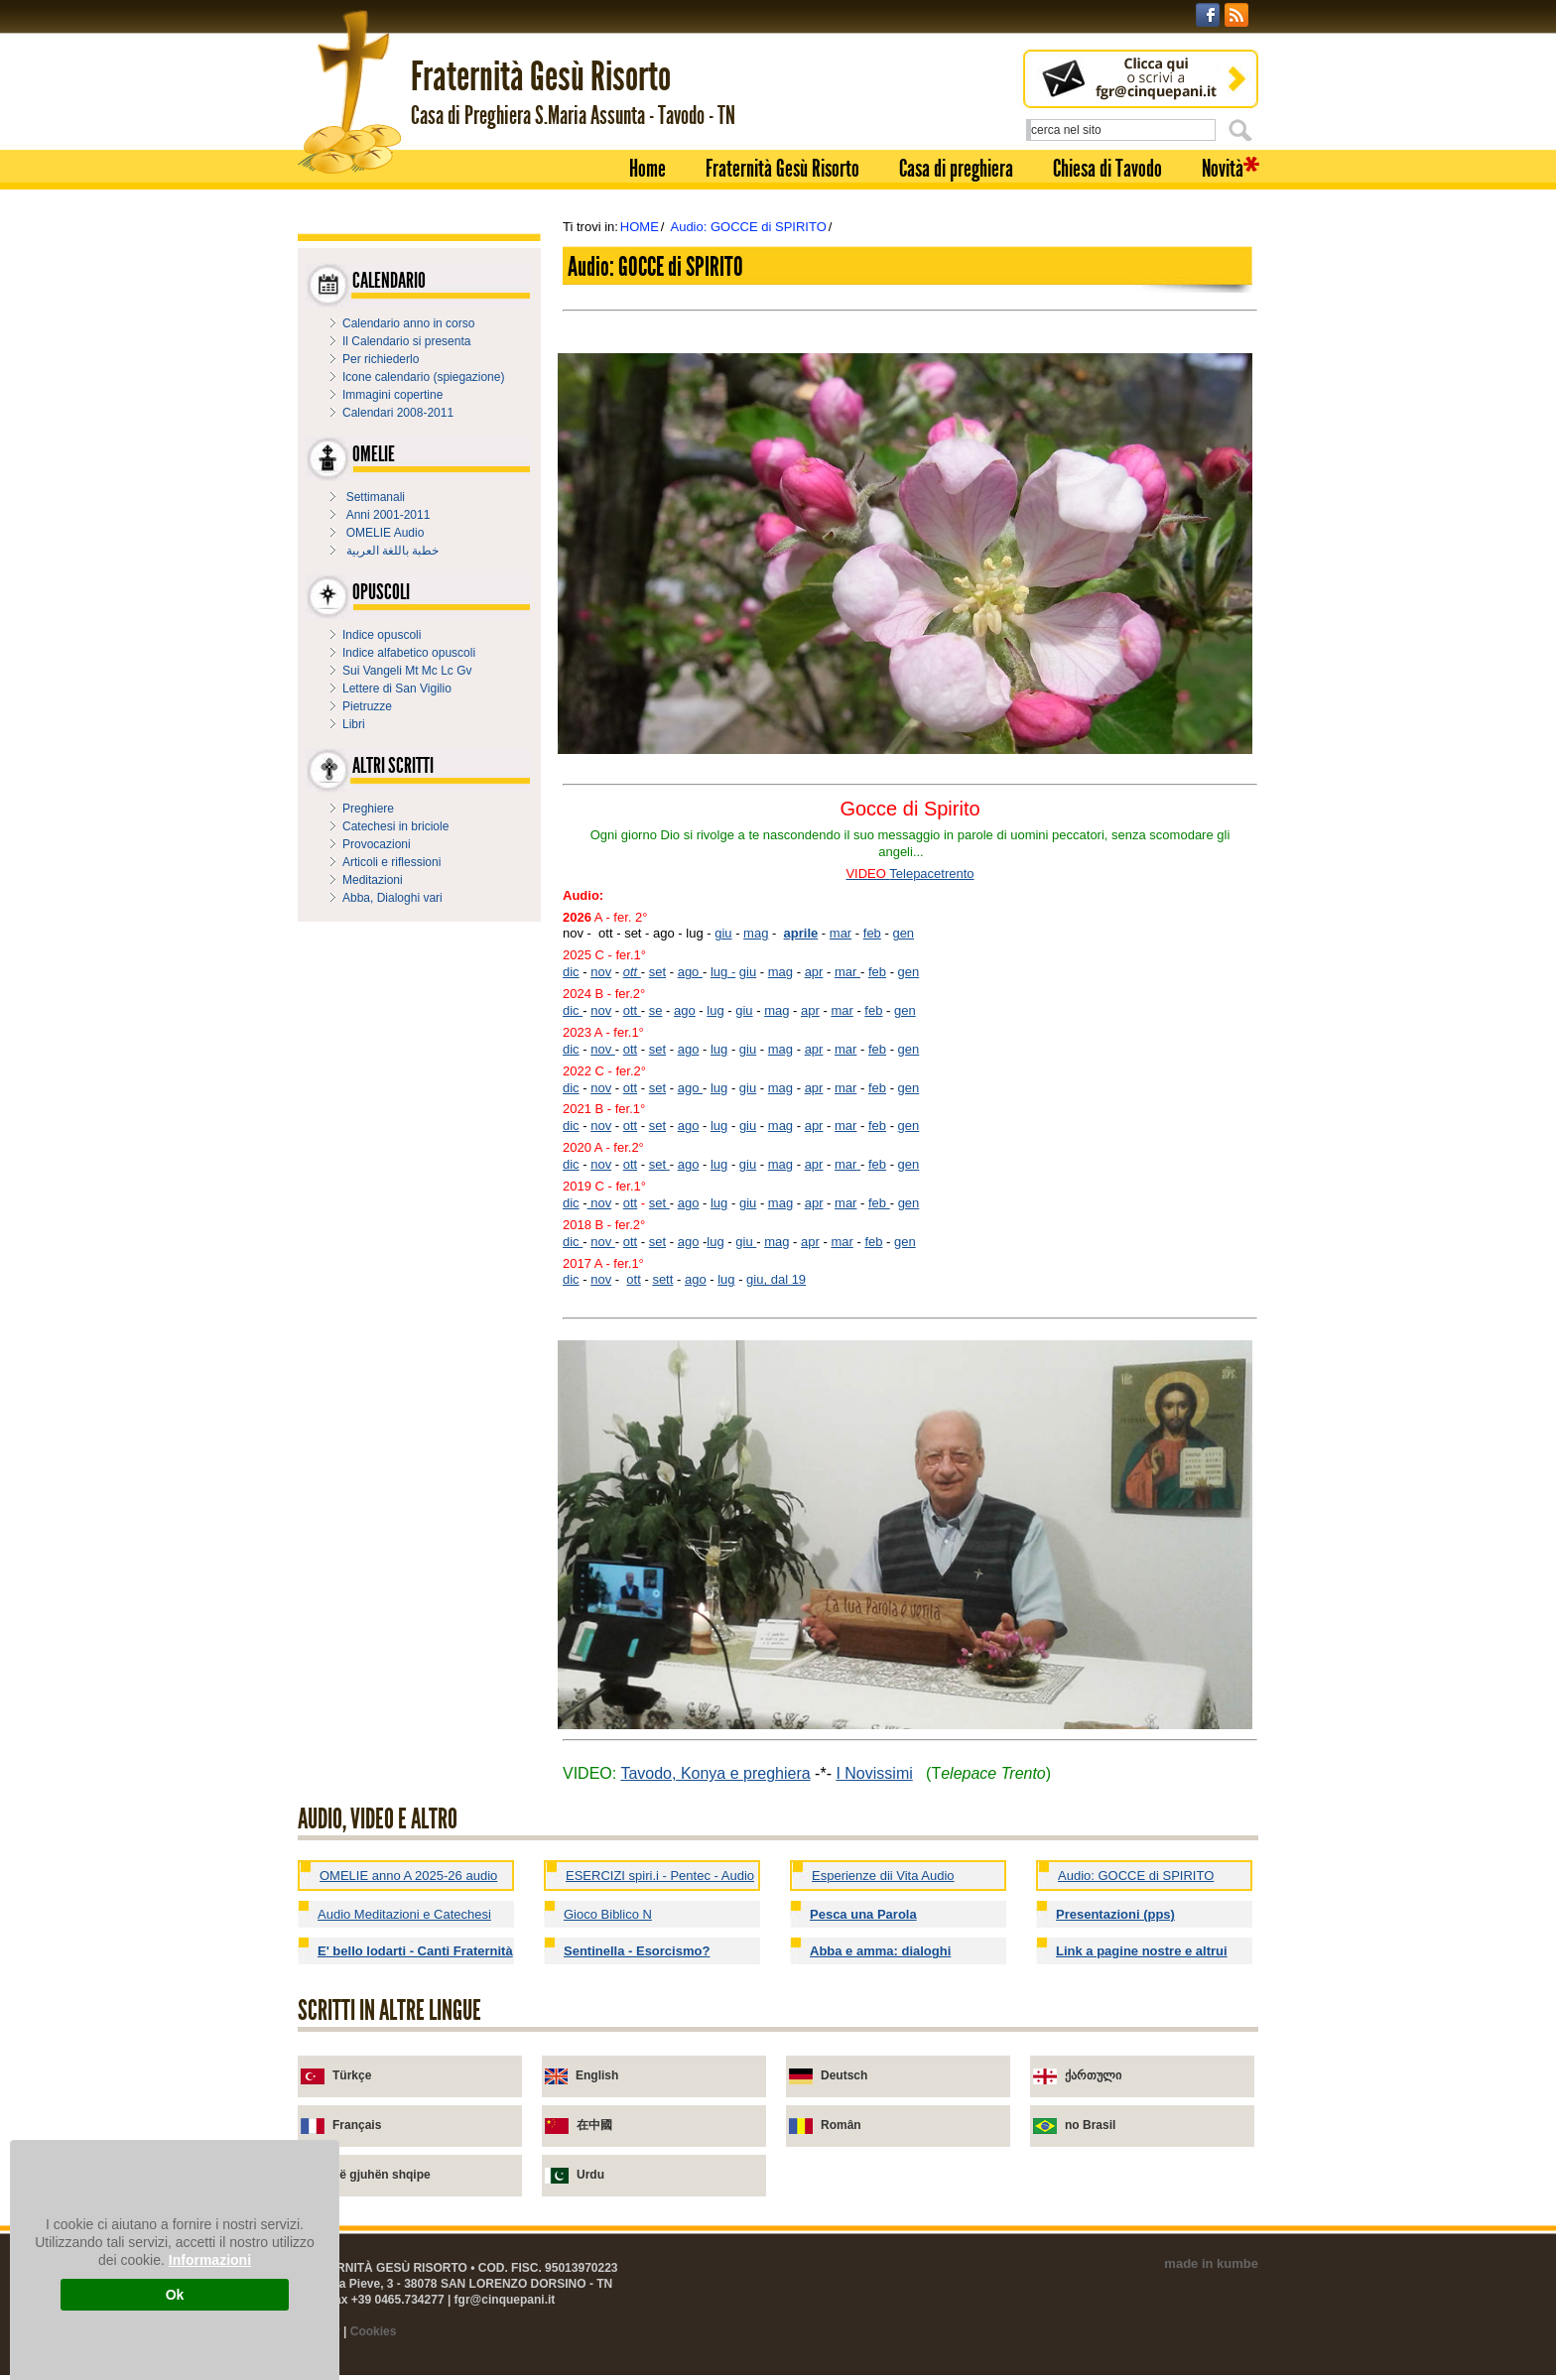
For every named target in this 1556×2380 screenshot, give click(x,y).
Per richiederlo (380, 359)
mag (755, 933)
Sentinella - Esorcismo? (637, 1950)
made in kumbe (1211, 2263)
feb (872, 933)
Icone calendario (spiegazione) (423, 377)
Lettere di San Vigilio (397, 688)
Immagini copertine (392, 395)
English (597, 2075)
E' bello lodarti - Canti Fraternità (415, 1950)
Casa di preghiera (956, 169)
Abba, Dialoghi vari (392, 898)
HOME (639, 226)
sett (662, 1279)
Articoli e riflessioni (391, 862)
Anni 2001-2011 (388, 515)
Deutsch (844, 2075)
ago (690, 971)
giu (722, 933)
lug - (723, 971)
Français (356, 2125)
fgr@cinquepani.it (505, 2300)
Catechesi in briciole (395, 826)
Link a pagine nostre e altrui (1142, 1950)
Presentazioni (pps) (1115, 1914)
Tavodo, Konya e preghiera (715, 1773)
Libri (353, 724)
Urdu (590, 2175)
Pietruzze (367, 706)
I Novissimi (874, 1773)
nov (600, 971)
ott (632, 971)
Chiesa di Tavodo (1107, 169)
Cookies (373, 2331)
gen (903, 933)
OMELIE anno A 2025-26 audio (408, 1875)
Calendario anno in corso (408, 323)
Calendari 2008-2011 (398, 413)
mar (840, 933)
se (656, 1010)
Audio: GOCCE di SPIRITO (748, 226)
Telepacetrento (931, 873)
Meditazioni (372, 880)
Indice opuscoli (381, 635)
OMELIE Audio (385, 533)
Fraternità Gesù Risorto (782, 169)
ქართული (1093, 2075)
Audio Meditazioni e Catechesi (404, 1914)
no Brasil (1090, 2125)
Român (841, 2125)
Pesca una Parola (863, 1914)
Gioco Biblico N (608, 1914)
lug (715, 1010)
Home (647, 169)
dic (571, 971)
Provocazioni (376, 844)
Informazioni (210, 2260)
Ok (175, 2295)
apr (814, 971)
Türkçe (351, 2075)
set (657, 971)
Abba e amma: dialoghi (880, 1950)
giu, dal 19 (776, 1279)
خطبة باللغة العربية (393, 551)
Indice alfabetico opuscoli (408, 653)
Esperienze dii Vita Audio (883, 1875)
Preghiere (368, 808)
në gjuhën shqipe (381, 2175)
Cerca (1243, 130)
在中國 (594, 2125)
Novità (1222, 169)
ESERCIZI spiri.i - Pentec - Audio (660, 1875)
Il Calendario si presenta (406, 341)
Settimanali (375, 497)
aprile (801, 933)
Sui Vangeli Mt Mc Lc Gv (407, 671)
